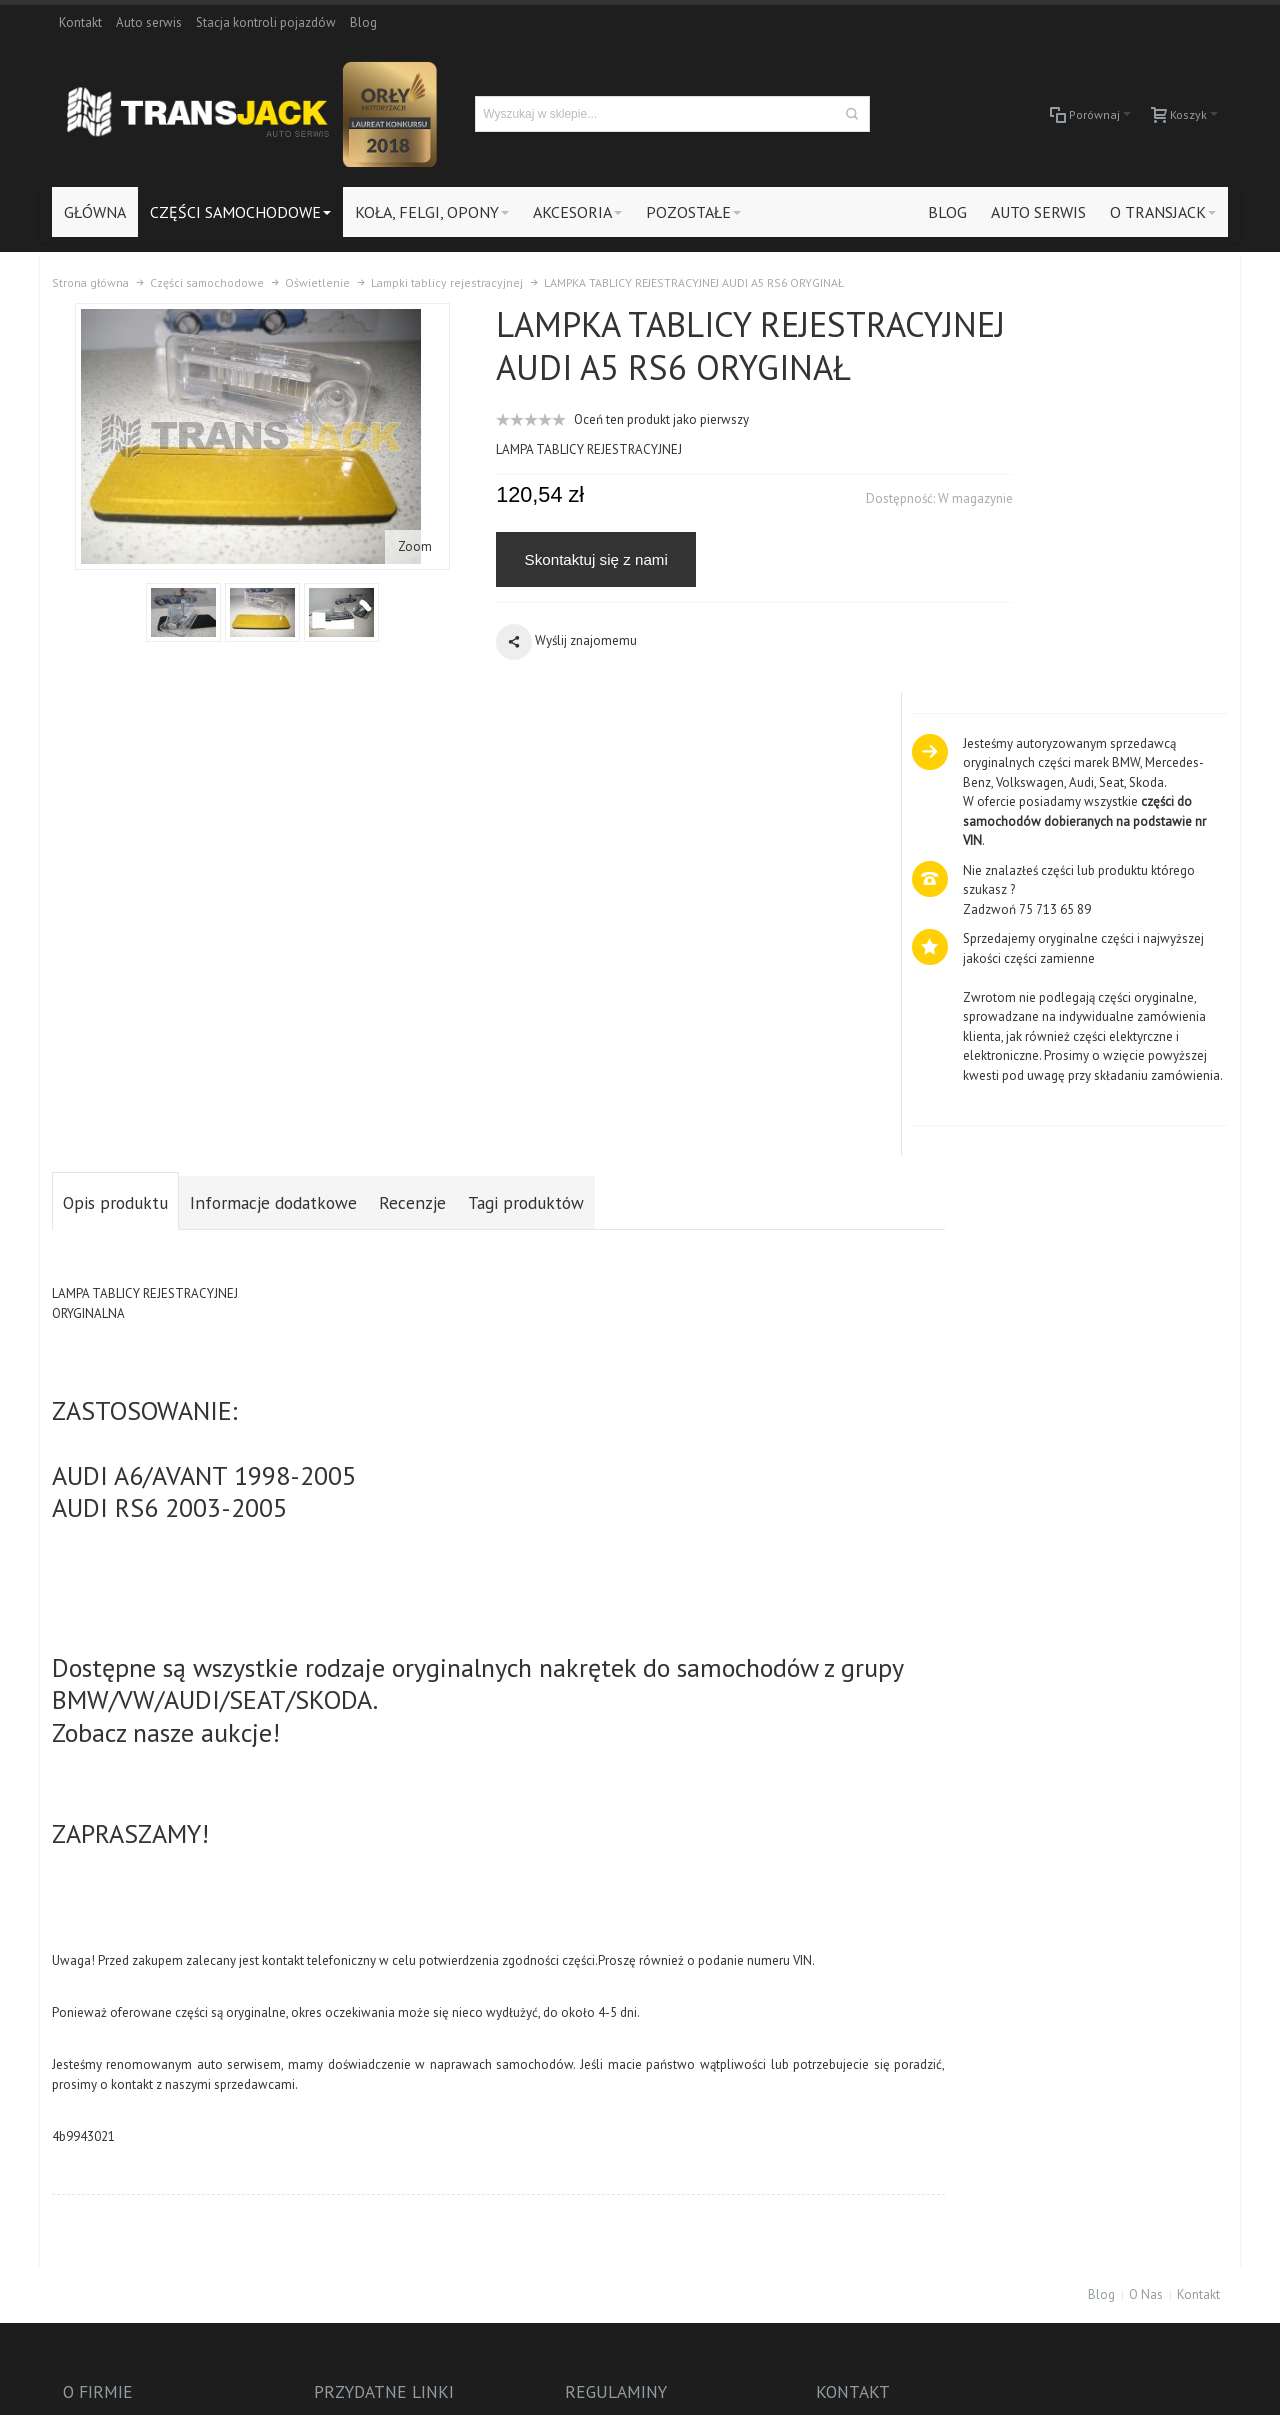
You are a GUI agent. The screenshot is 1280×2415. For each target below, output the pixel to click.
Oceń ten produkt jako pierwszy (617, 458)
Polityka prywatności (342, 2098)
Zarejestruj (315, 2020)
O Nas (1146, 1864)
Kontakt (80, 22)
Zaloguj (307, 2000)
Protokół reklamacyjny (348, 2117)
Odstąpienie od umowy (349, 2137)
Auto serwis (149, 22)
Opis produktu (115, 774)
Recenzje (412, 774)
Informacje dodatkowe (273, 774)
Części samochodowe (1129, 2000)
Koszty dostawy (329, 2059)
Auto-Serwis (1102, 2059)
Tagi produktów (526, 774)
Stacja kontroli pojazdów (266, 22)
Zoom (393, 541)
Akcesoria (1095, 2039)
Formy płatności (329, 2078)
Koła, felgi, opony (1116, 2020)
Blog (363, 22)
